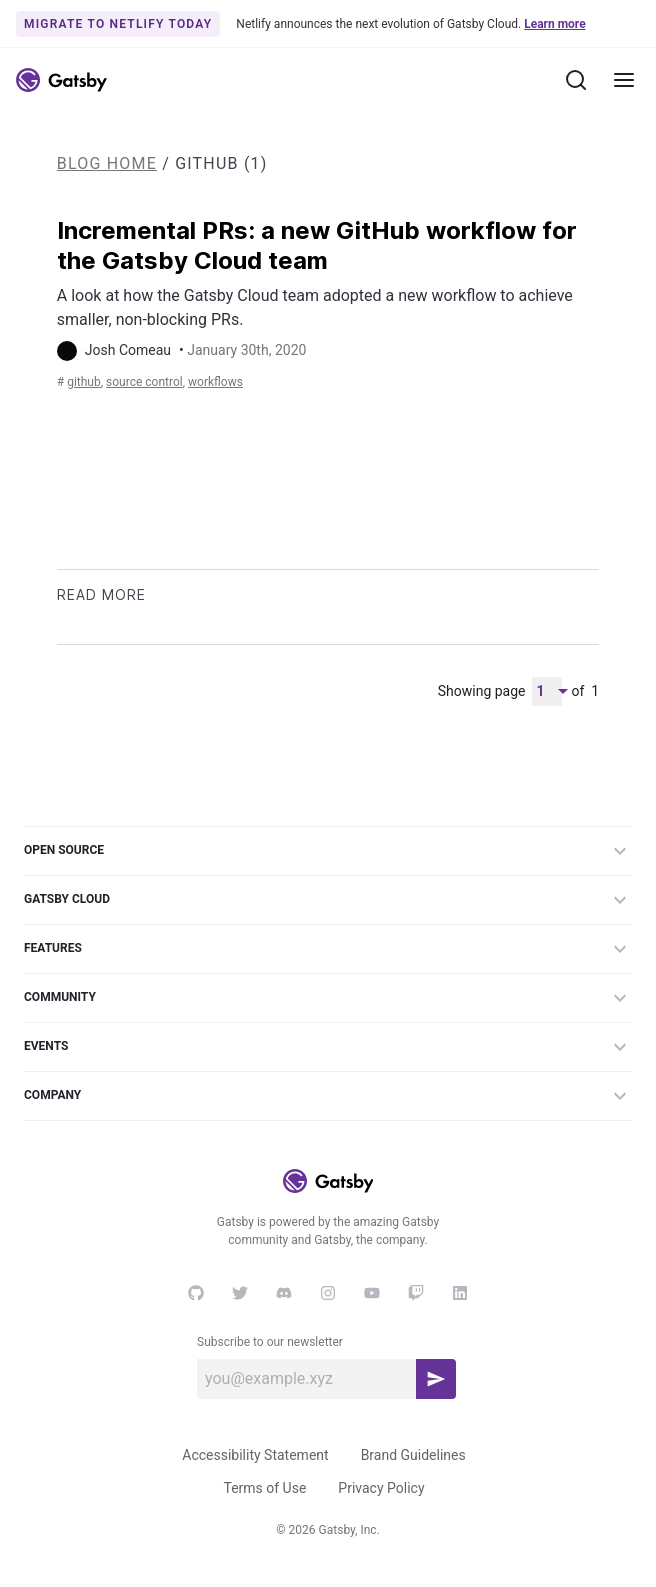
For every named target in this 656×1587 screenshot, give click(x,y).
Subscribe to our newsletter (270, 1342)
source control (144, 382)
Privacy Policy (381, 1488)
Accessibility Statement (255, 1455)
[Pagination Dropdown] (546, 691)
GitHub (84, 382)
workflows (215, 382)
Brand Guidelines (413, 1455)
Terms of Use (264, 1488)
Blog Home (107, 163)
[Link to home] (61, 80)
